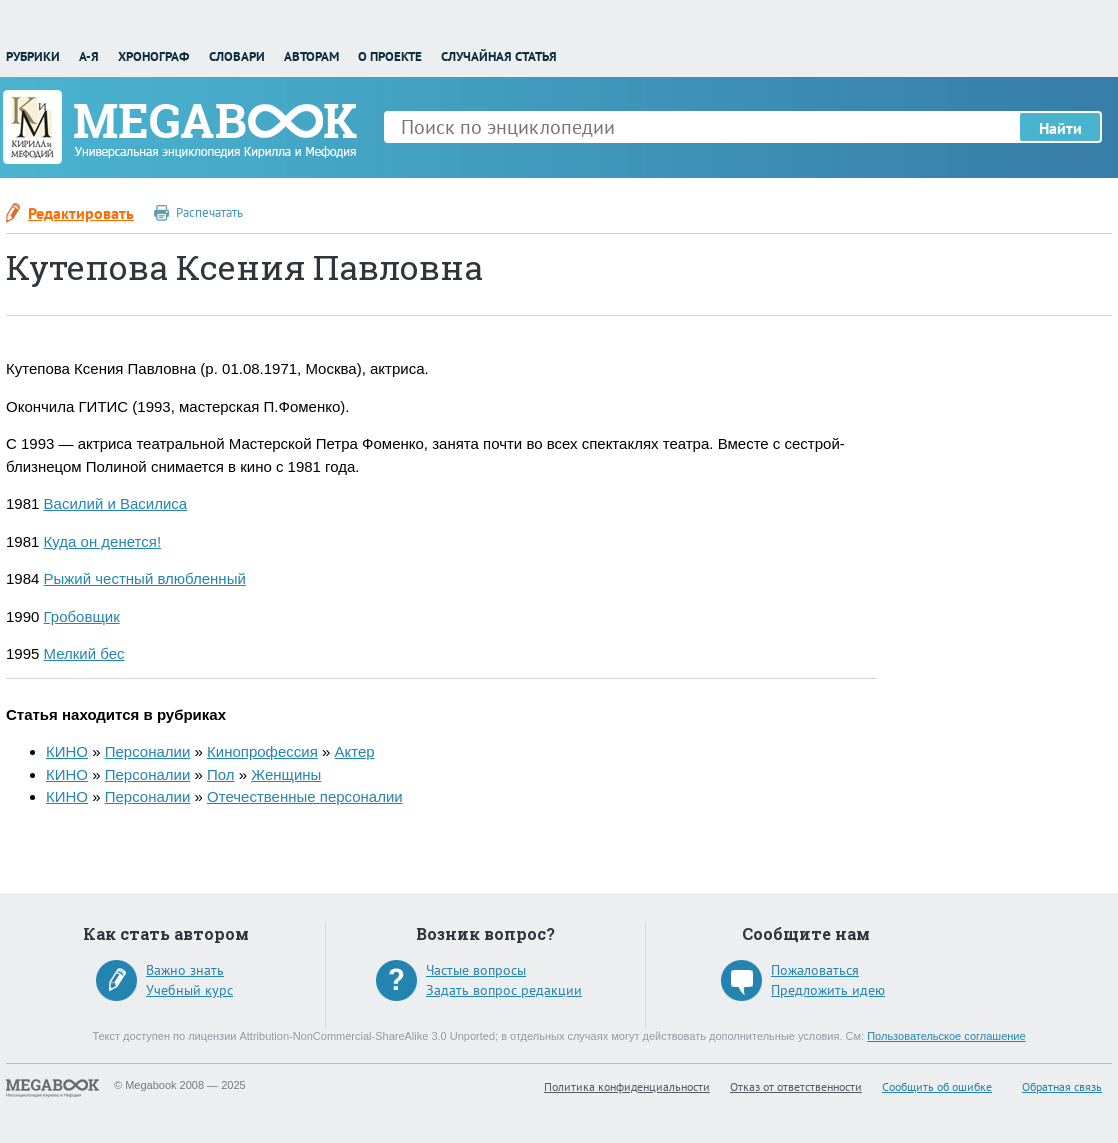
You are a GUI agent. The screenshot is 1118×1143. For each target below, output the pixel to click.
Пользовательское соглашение (946, 1036)
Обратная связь (1062, 1086)
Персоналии (148, 751)
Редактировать (81, 213)
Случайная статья (499, 56)
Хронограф (153, 56)
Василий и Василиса (116, 503)
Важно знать (185, 970)
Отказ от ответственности (796, 1086)
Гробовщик (82, 616)
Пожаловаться (815, 970)
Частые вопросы (476, 970)
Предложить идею (828, 990)
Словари (237, 56)
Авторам (311, 56)
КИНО (67, 751)
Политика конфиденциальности (627, 1086)
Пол (221, 774)
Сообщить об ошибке (937, 1086)
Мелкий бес (84, 653)
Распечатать (209, 212)
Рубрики (33, 56)
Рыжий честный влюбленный (145, 578)
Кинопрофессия (262, 751)
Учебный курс (189, 990)
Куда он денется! (103, 541)
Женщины (286, 774)
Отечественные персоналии (305, 796)
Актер (354, 751)
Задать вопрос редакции (504, 990)
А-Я (89, 56)
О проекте (390, 56)
